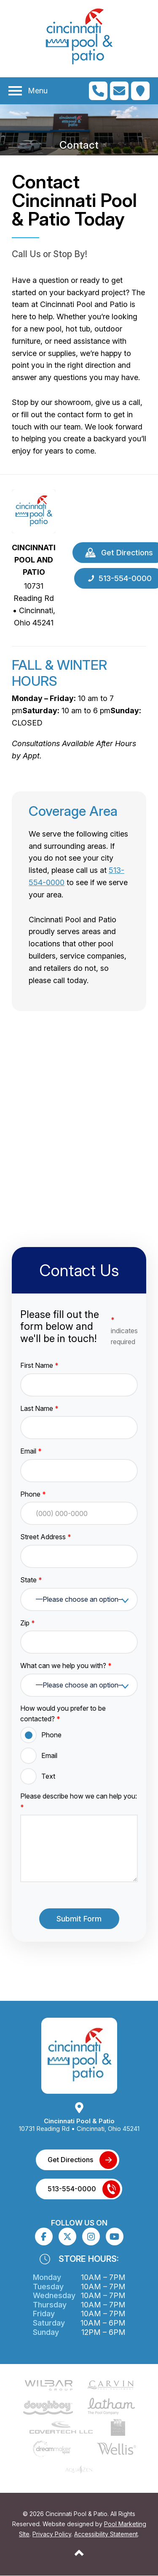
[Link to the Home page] (34, 511)
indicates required (124, 1330)
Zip (27, 1623)
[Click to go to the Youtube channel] (114, 2236)
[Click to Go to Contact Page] (119, 91)
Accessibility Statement (106, 2534)
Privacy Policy (51, 2534)
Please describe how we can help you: (78, 1801)
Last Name (39, 1408)
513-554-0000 (72, 2189)
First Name (39, 1365)
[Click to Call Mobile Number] (98, 91)
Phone (33, 1494)
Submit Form (79, 1918)
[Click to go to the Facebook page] (43, 2236)
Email (31, 1451)
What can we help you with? (66, 1665)
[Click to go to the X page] (67, 2236)
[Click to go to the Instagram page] (91, 2236)
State (31, 1580)
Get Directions (70, 2159)
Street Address (45, 1537)
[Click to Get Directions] (140, 91)
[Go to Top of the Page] (79, 2553)
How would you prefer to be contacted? (63, 1713)
